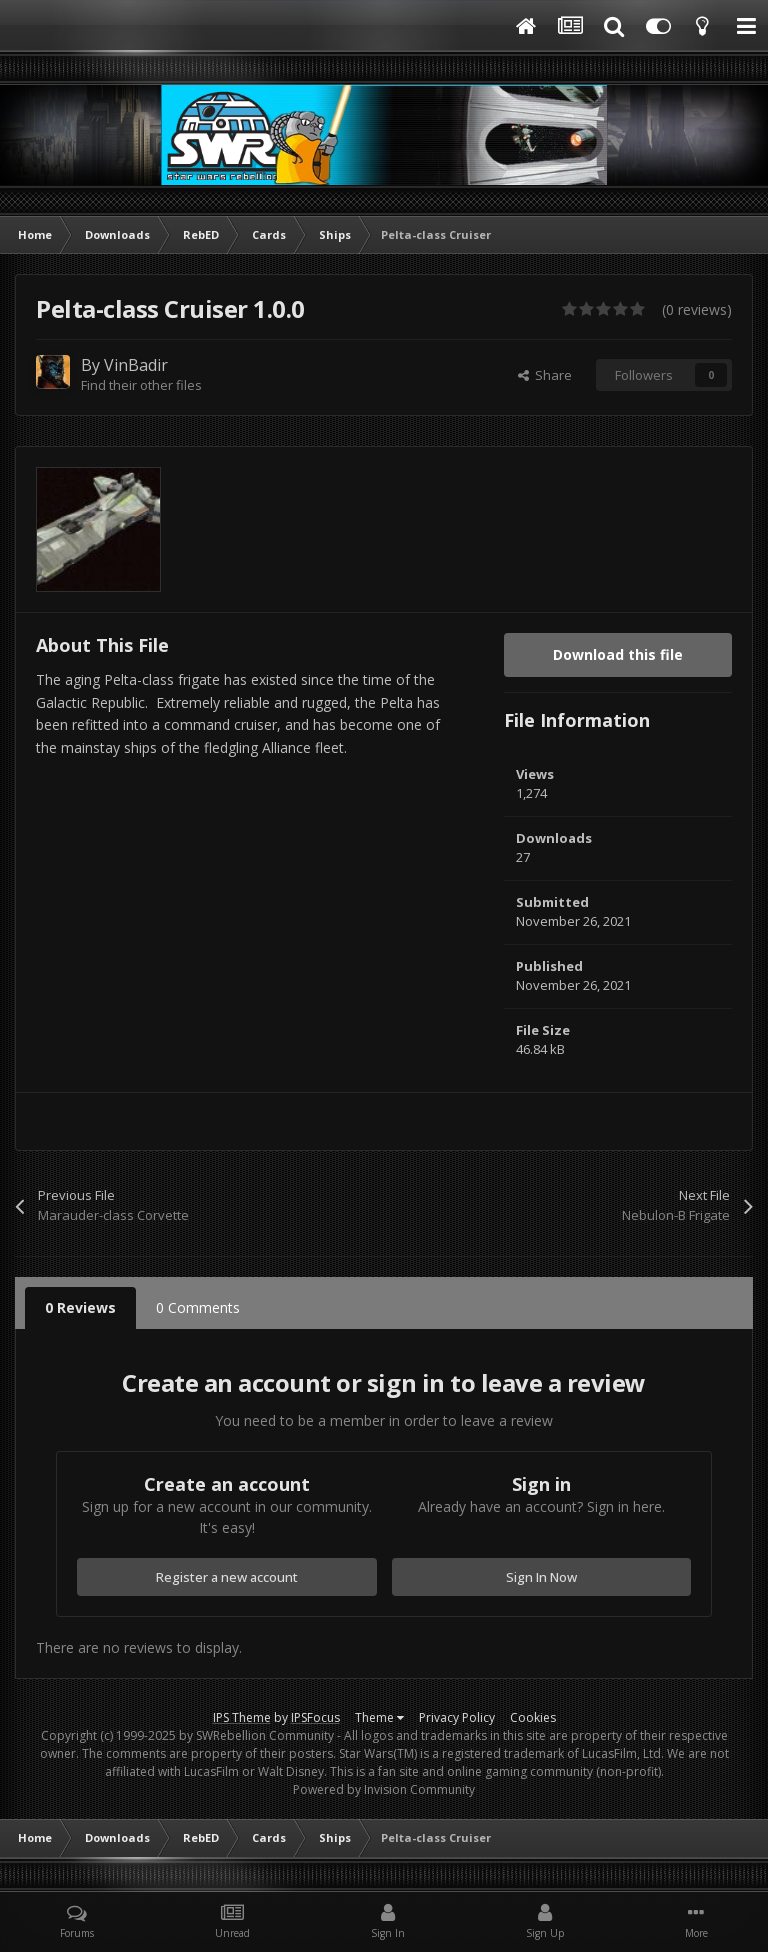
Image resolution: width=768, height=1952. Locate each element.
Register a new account (227, 1577)
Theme (379, 1717)
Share (545, 375)
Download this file (618, 654)
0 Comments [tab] (198, 1307)
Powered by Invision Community (384, 1789)
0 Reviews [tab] (80, 1307)
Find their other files (141, 385)
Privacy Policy (457, 1717)
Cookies (533, 1717)
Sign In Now (541, 1577)
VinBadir (136, 365)
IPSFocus (315, 1717)
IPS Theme (242, 1717)
